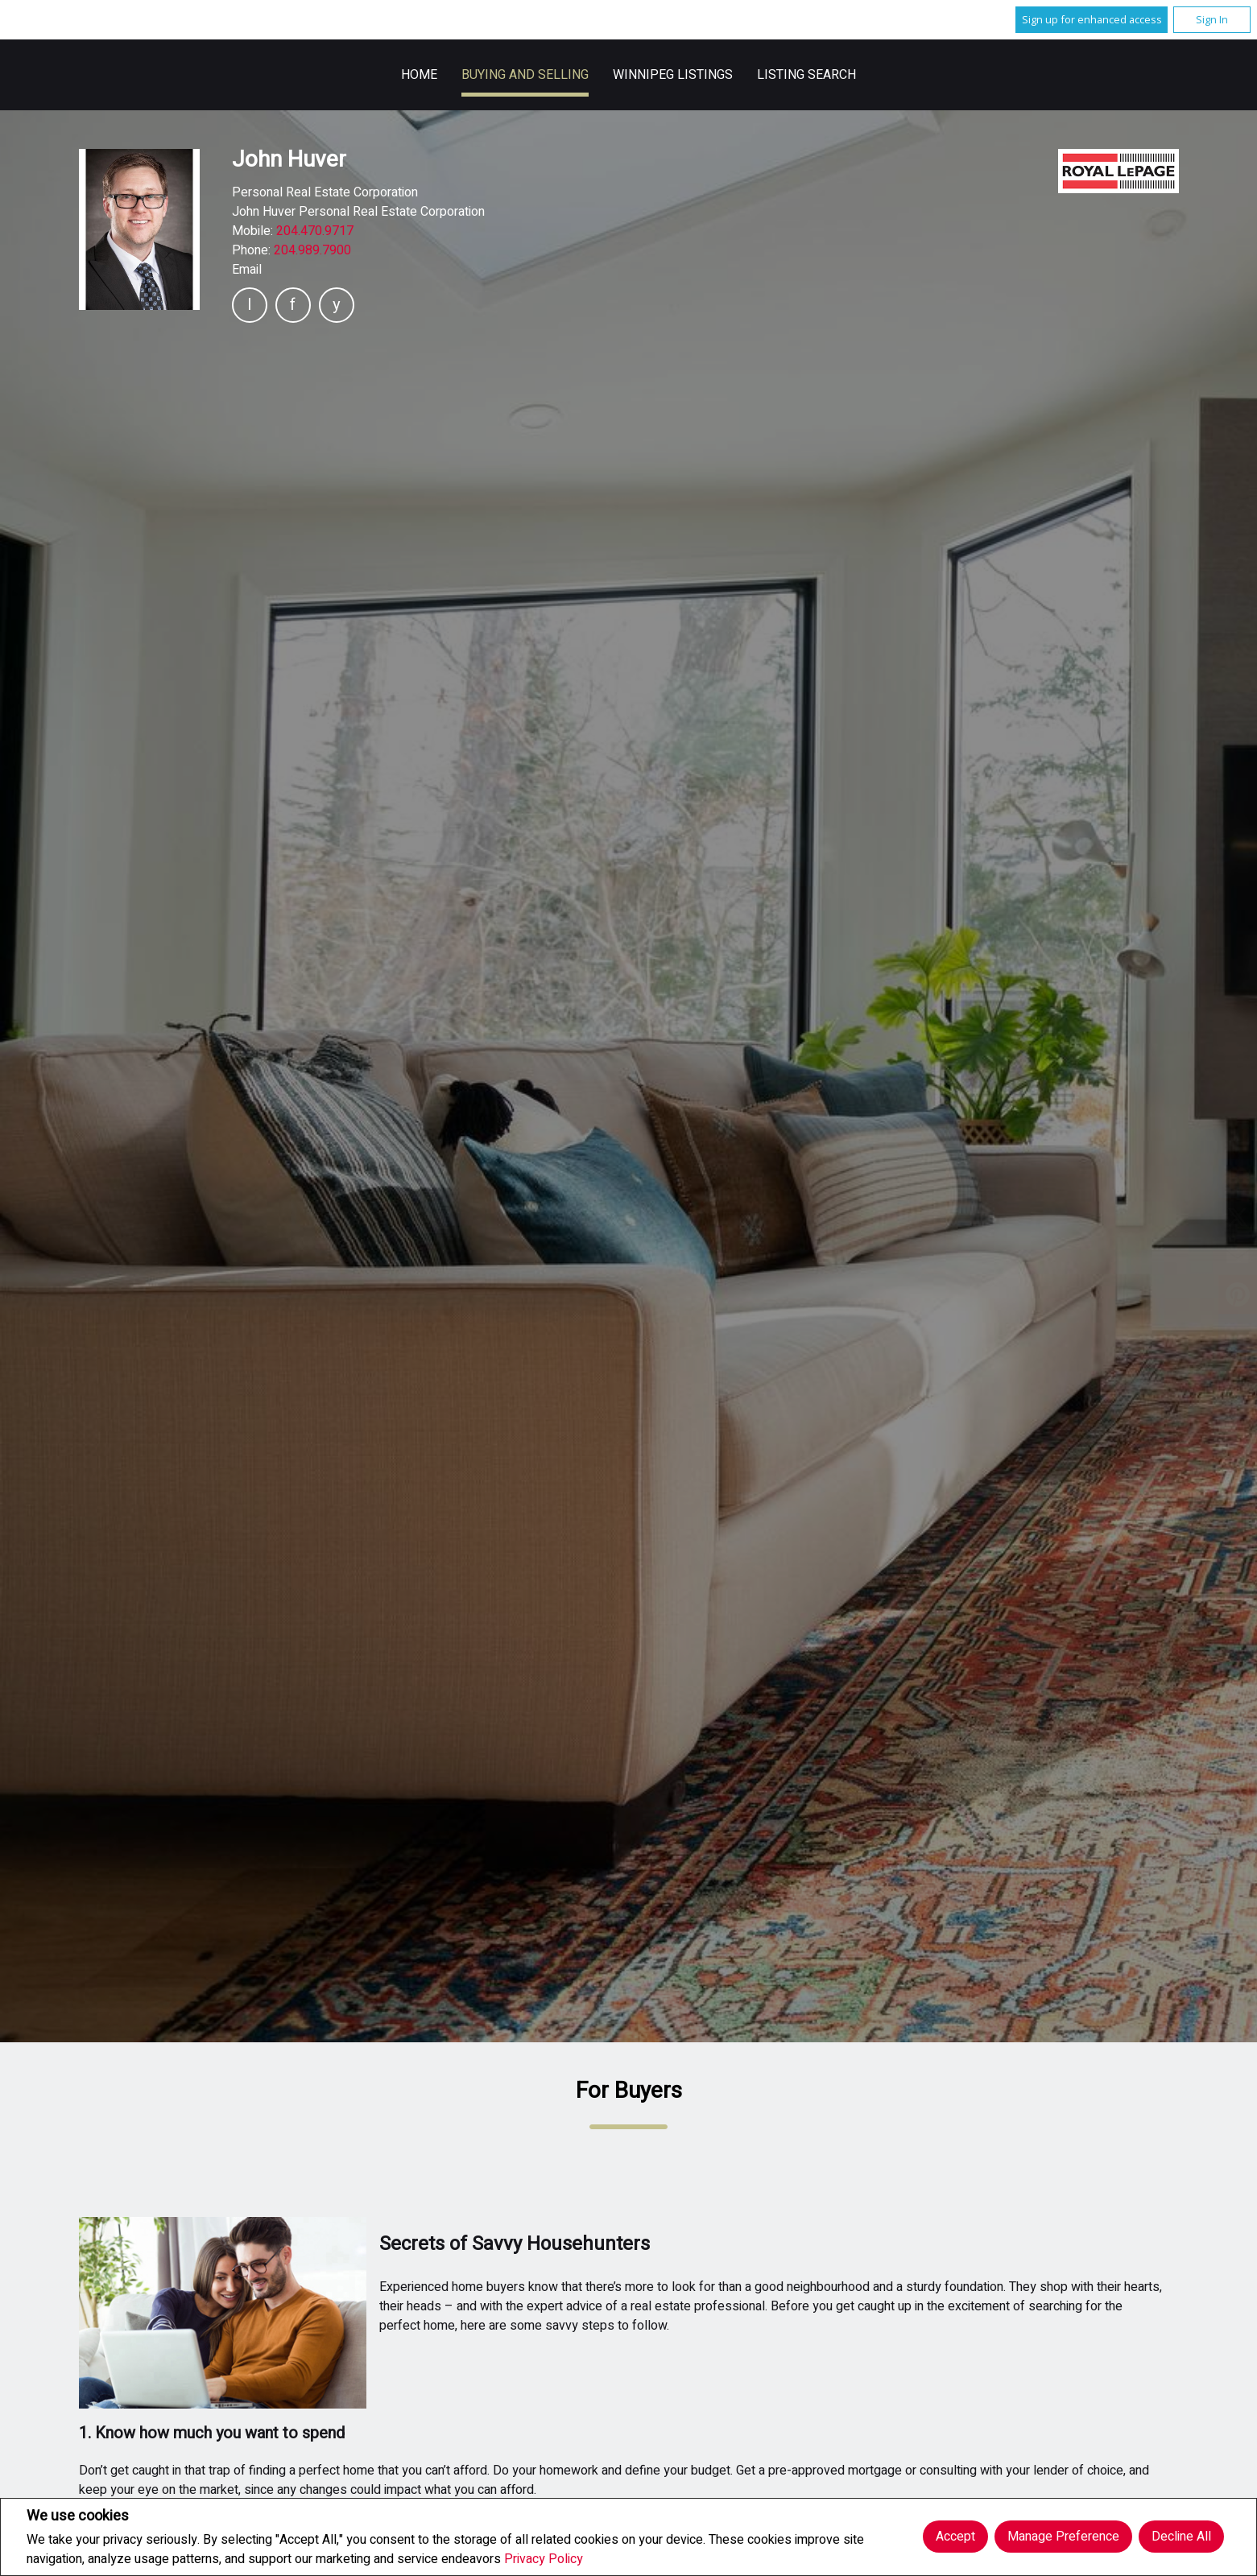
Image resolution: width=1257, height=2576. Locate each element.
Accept (955, 2536)
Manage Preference (1063, 2536)
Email (247, 269)
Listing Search (806, 75)
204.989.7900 (312, 250)
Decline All (1181, 2536)
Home (419, 75)
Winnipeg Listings (673, 75)
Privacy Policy (543, 2559)
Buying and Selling (525, 75)
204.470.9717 (315, 231)
